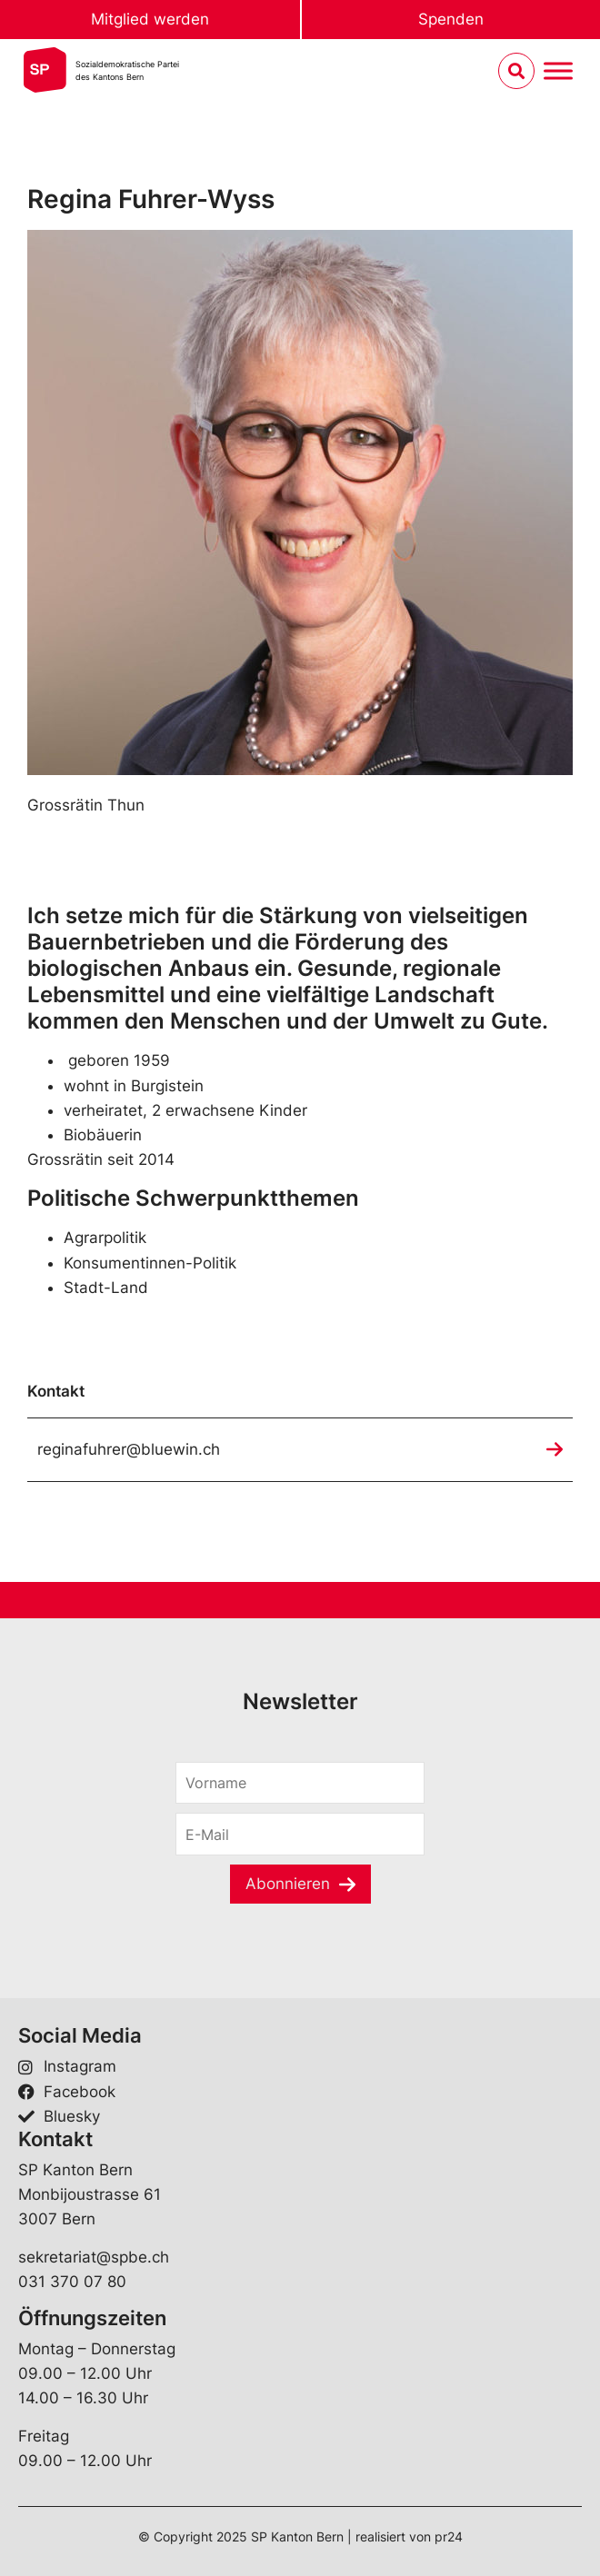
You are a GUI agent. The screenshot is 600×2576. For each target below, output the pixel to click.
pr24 (449, 2536)
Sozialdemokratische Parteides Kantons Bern (127, 70)
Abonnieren (287, 1884)
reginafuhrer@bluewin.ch (128, 1449)
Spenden (451, 19)
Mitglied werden (150, 19)
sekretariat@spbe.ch (93, 2257)
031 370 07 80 (72, 2282)
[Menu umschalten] (558, 71)
